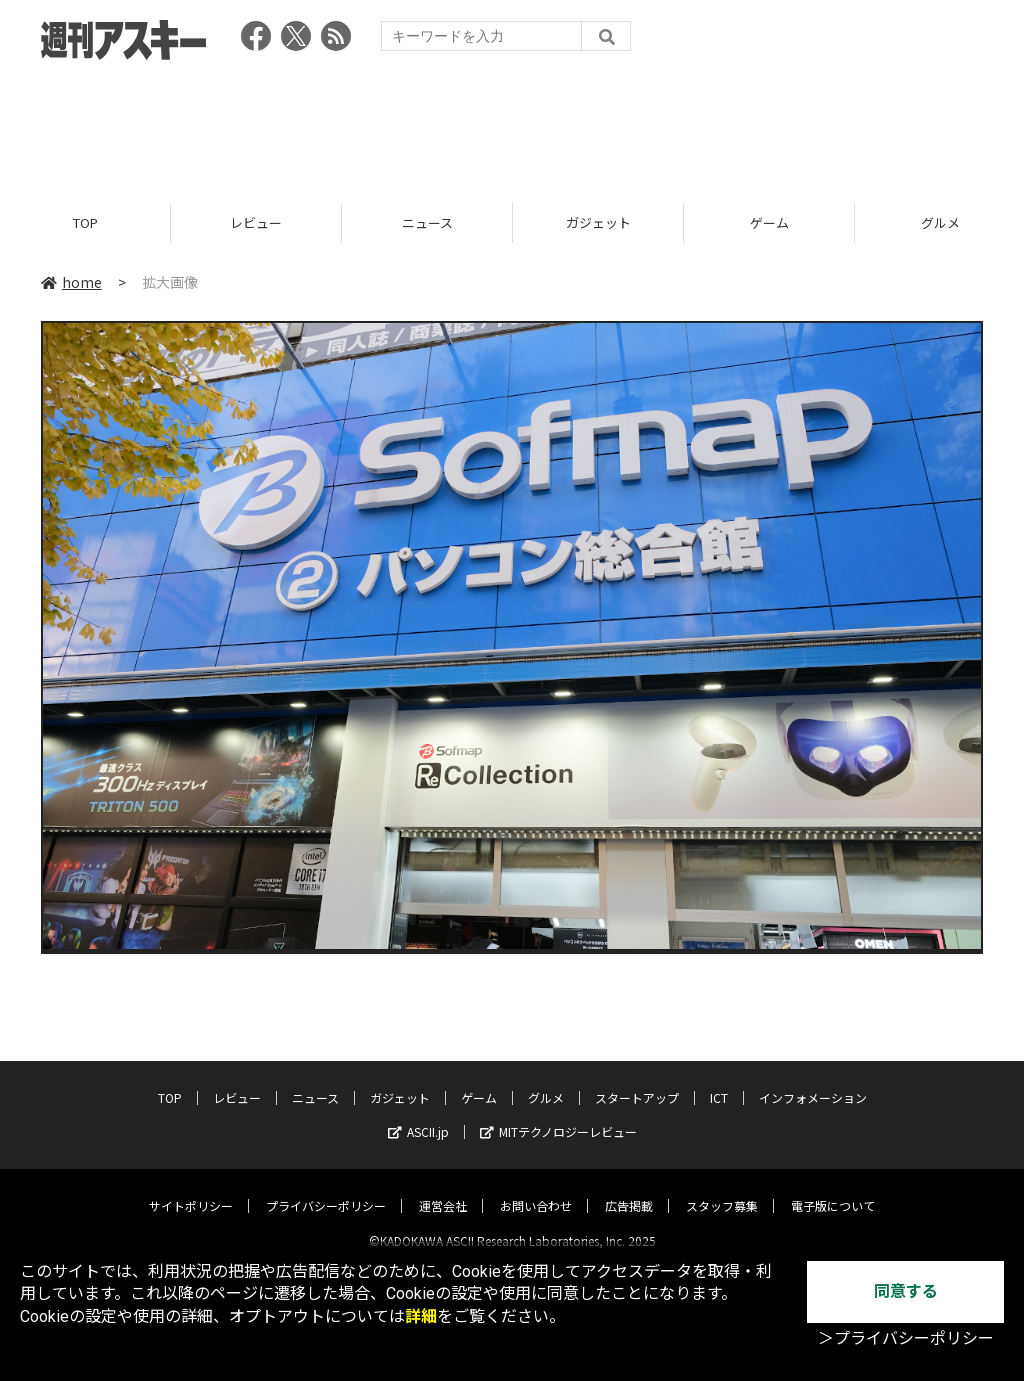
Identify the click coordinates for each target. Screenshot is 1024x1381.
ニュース (427, 222)
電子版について (833, 1188)
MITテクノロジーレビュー (558, 1114)
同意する (906, 1291)
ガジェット (598, 222)
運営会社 (443, 1188)
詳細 (421, 1316)
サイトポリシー (191, 1188)
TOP (85, 222)
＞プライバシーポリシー (906, 1338)
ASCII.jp (418, 1114)
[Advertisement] (512, 125)
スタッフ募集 (722, 1188)
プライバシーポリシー (326, 1188)
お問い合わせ (536, 1188)
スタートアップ (637, 1080)
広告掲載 (629, 1188)
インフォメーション (813, 1080)
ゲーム (769, 222)
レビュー (256, 222)
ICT (719, 1080)
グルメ (546, 1080)
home (71, 282)
